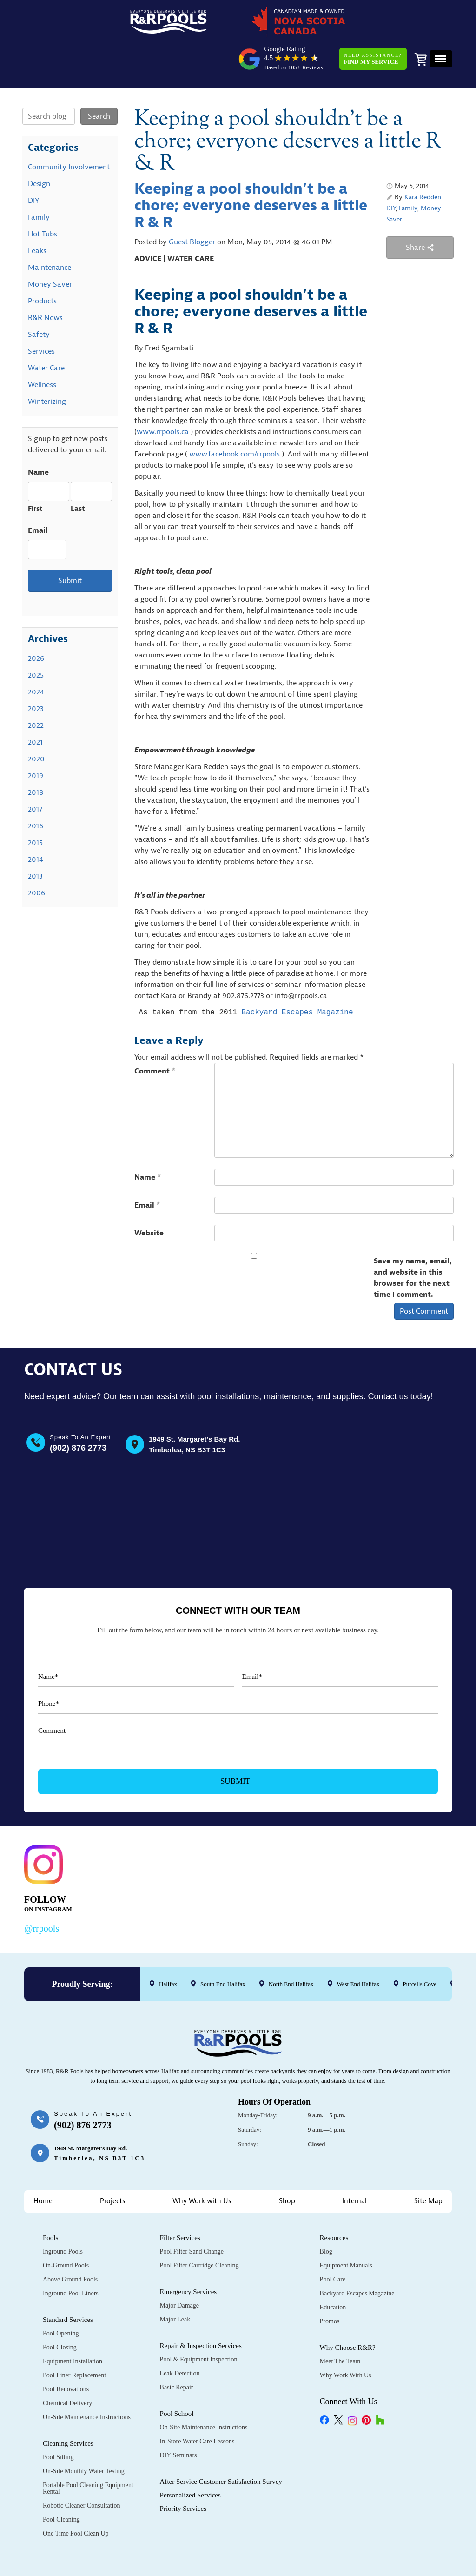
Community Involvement (69, 133)
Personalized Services (190, 2457)
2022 (36, 691)
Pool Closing (60, 2309)
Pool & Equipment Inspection (199, 2321)
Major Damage (179, 2267)
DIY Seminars (178, 2417)
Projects (113, 2163)
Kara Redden (422, 163)
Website (149, 1199)
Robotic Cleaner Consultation (81, 2467)
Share (420, 213)
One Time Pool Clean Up (76, 2495)
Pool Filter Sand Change (192, 2213)
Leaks (37, 216)
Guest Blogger (192, 208)
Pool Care (333, 2241)
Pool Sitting (58, 2419)
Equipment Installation (72, 2323)
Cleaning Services (68, 2405)
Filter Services (180, 2200)
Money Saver (50, 250)
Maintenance (49, 233)
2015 (35, 808)
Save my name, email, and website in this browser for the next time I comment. (413, 1243)
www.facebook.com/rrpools (234, 420)
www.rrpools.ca (163, 397)
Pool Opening (61, 2295)
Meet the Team (340, 2323)
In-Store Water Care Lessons (197, 2403)
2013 (35, 842)
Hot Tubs (42, 200)
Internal (354, 2163)
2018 (35, 758)
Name (147, 1143)
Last (78, 474)
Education (333, 2269)
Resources (334, 2200)
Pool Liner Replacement (74, 2337)
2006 (36, 859)
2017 (35, 775)
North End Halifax (291, 1945)
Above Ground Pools (70, 2241)
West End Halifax (358, 1945)
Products (42, 267)
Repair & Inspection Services (201, 2308)
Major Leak (175, 2281)
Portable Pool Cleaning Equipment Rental (88, 2450)
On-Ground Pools (66, 2227)
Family (408, 174)
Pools (50, 2200)
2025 (36, 641)
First (35, 474)
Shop (287, 2163)
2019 (35, 741)
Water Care (46, 334)
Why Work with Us (201, 2163)
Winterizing (47, 367)
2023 (36, 674)
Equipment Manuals (346, 2227)
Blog (326, 2213)
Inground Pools (63, 2213)
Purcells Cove (420, 1945)
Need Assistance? (369, 25)
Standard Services (68, 2282)
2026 (36, 624)
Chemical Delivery (67, 2365)
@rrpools (41, 1890)
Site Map (428, 2163)
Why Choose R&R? (348, 2310)
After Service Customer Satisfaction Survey (221, 2444)
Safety (39, 300)
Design (39, 149)
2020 (36, 725)
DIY (391, 174)
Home (43, 2163)
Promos (330, 2283)
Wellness (42, 351)
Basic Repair (176, 2349)
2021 (35, 708)
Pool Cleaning (61, 2481)
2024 (36, 658)
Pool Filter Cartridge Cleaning (199, 2227)
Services (41, 317)
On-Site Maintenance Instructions (87, 2379)
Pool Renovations (66, 2351)
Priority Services (183, 2471)
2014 (35, 825)
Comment (155, 1037)
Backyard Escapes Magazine (297, 978)
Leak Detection (180, 2335)
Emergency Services (188, 2254)
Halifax (168, 1945)
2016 (35, 792)
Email (147, 1171)
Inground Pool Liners (71, 2255)
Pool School (177, 2376)
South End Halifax (222, 1945)
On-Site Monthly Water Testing (84, 2433)
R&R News (45, 283)
